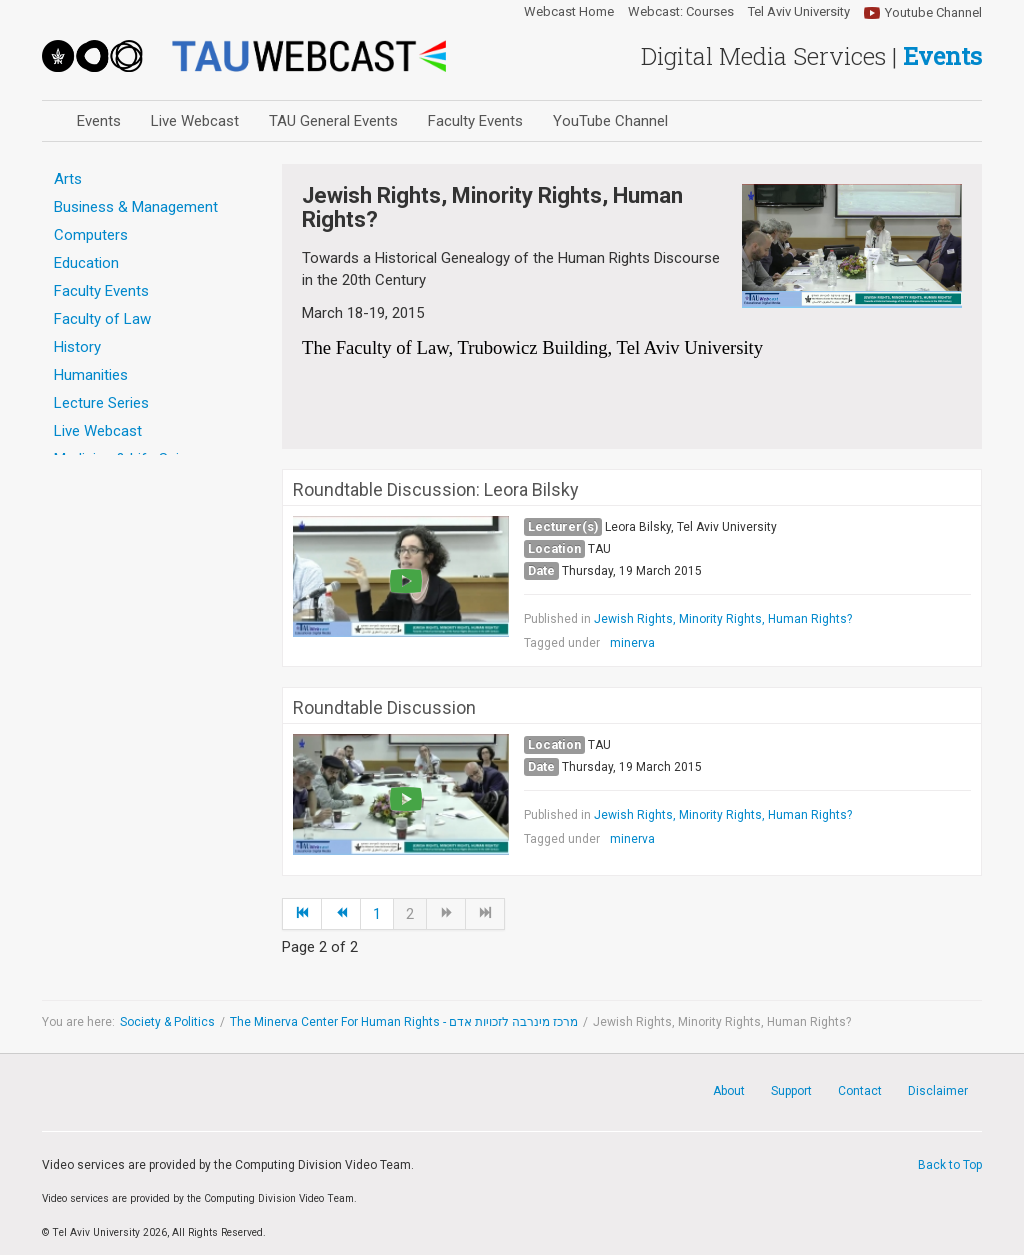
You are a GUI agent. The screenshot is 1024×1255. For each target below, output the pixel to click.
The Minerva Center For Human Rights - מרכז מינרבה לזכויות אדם (404, 1022)
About (729, 1091)
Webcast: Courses (681, 12)
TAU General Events (333, 121)
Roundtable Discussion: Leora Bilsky (436, 490)
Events (99, 121)
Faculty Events (475, 121)
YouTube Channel (610, 121)
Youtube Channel (933, 12)
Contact (860, 1091)
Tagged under (562, 643)
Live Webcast (195, 121)
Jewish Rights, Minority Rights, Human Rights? (723, 619)
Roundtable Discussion (384, 708)
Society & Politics (167, 1022)
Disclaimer (938, 1091)
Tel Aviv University (799, 12)
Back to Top (950, 1165)
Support (791, 1091)
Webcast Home (569, 12)
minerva (632, 643)
